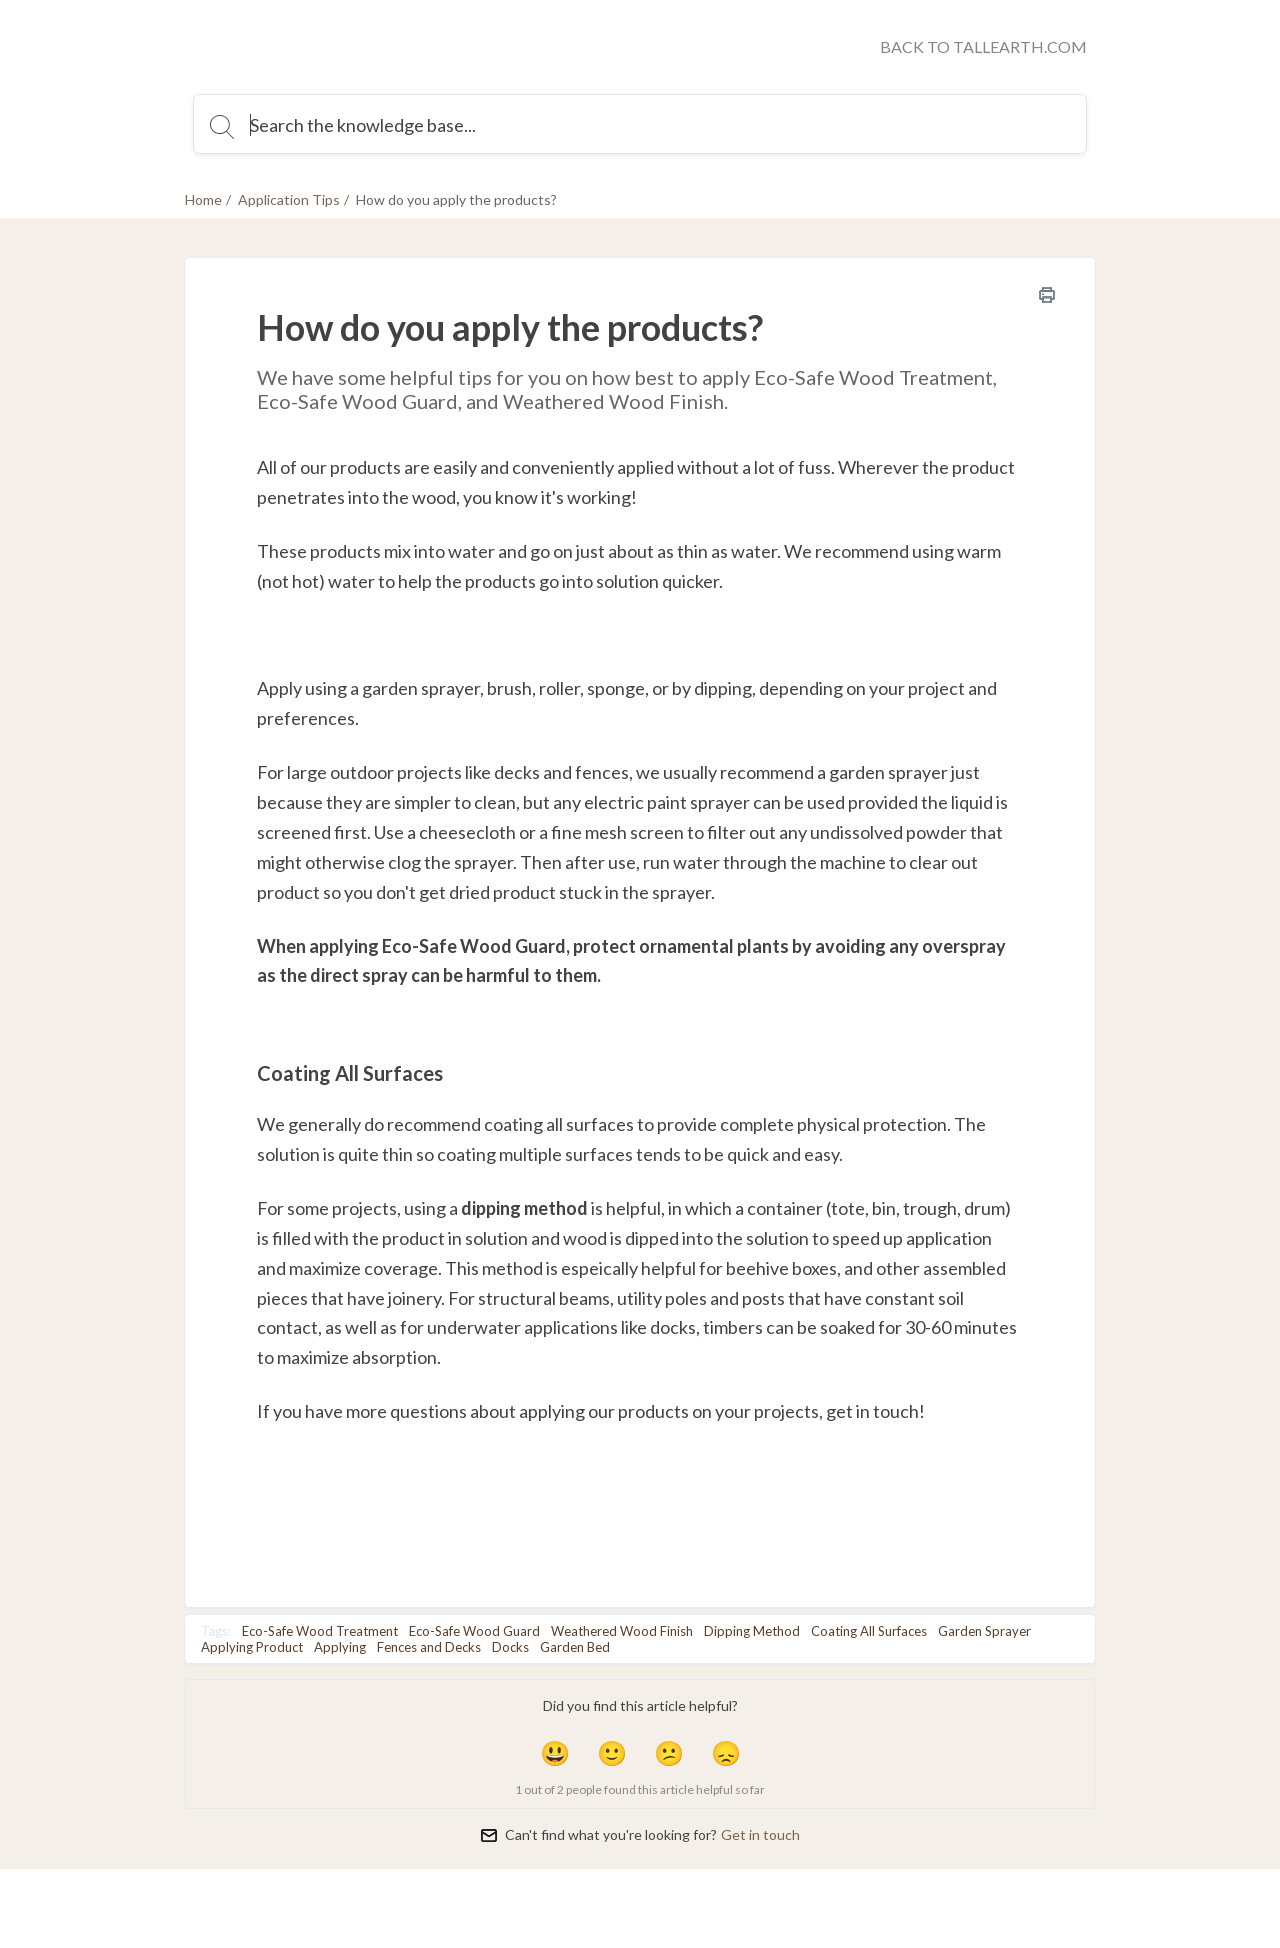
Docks (510, 1647)
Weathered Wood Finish (622, 1631)
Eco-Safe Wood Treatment (320, 1631)
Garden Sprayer (984, 1631)
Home (203, 199)
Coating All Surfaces (869, 1631)
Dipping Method (752, 1631)
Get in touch (760, 1834)
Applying (340, 1647)
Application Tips (289, 199)
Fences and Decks (429, 1647)
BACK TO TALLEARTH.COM (983, 46)
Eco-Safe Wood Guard (474, 1631)
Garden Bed (575, 1647)
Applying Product (252, 1647)
